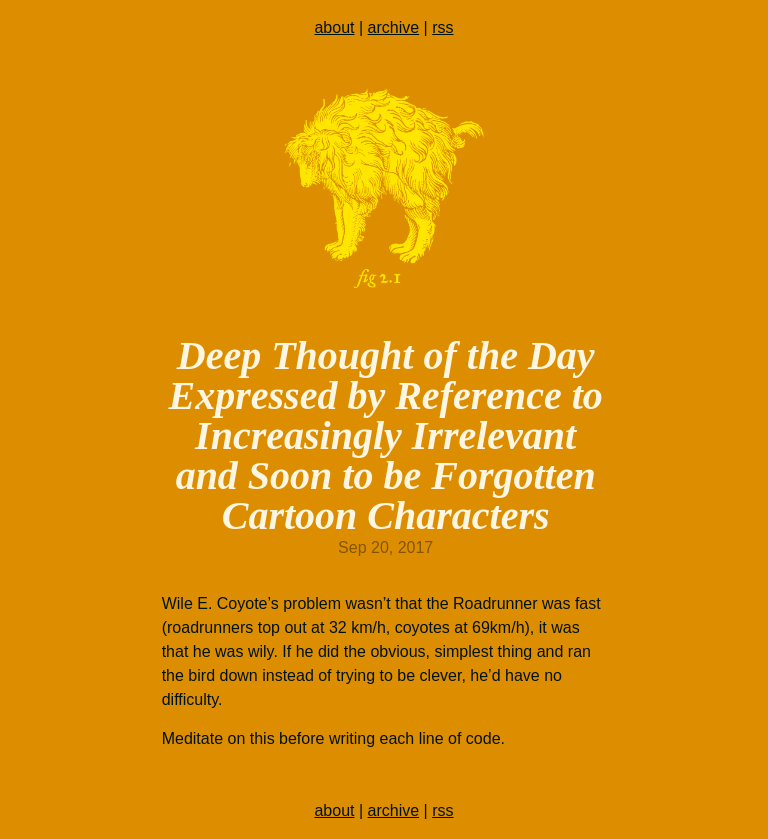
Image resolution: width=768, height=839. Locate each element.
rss (442, 27)
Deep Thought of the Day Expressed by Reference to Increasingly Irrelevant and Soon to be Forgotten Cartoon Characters (386, 435)
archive (394, 27)
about (334, 27)
